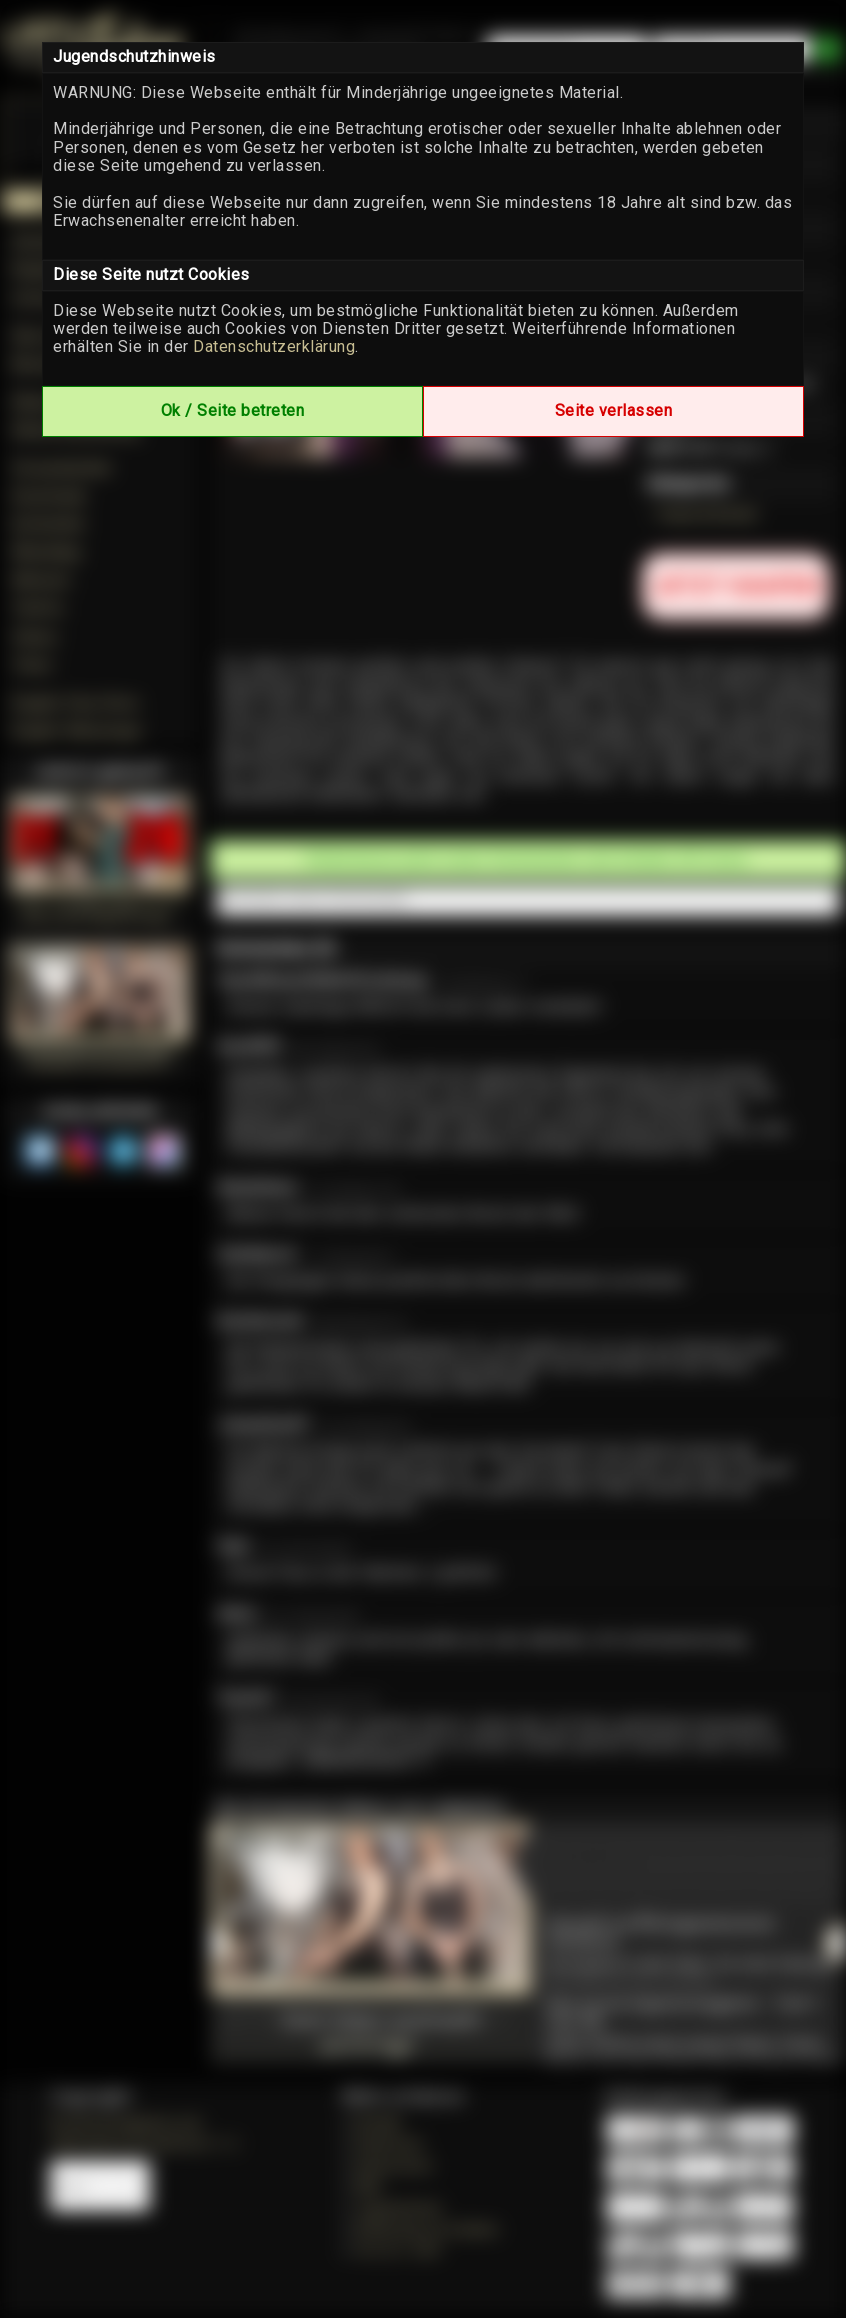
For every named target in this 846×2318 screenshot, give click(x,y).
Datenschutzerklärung (274, 346)
